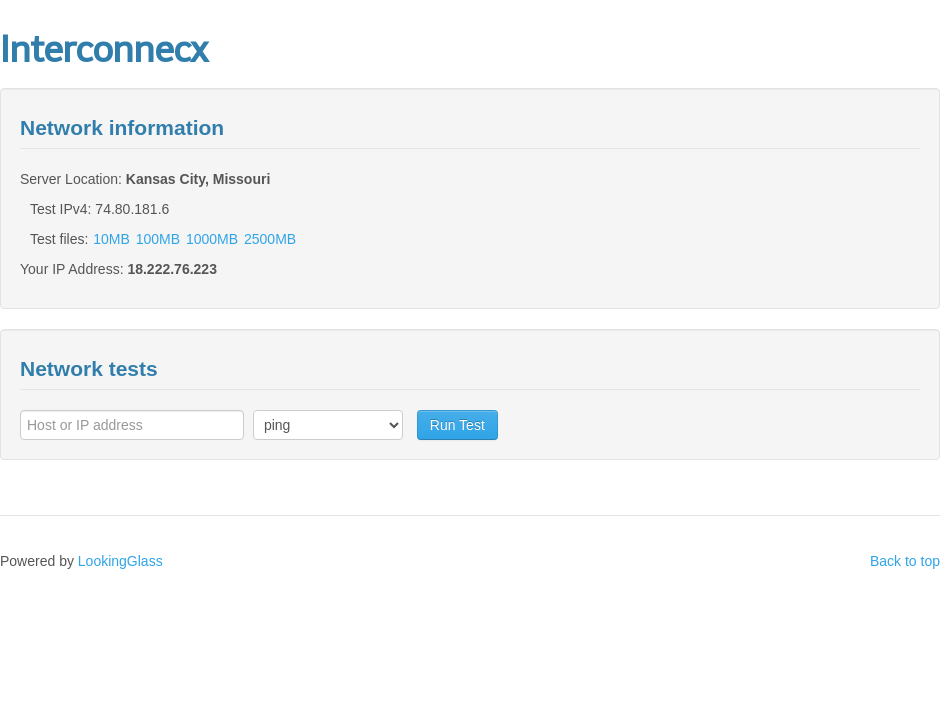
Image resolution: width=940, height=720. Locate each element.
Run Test (457, 425)
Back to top (905, 561)
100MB (158, 239)
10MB (111, 239)
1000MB (212, 239)
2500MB (270, 239)
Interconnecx (103, 49)
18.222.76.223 (172, 269)
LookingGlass (120, 561)
